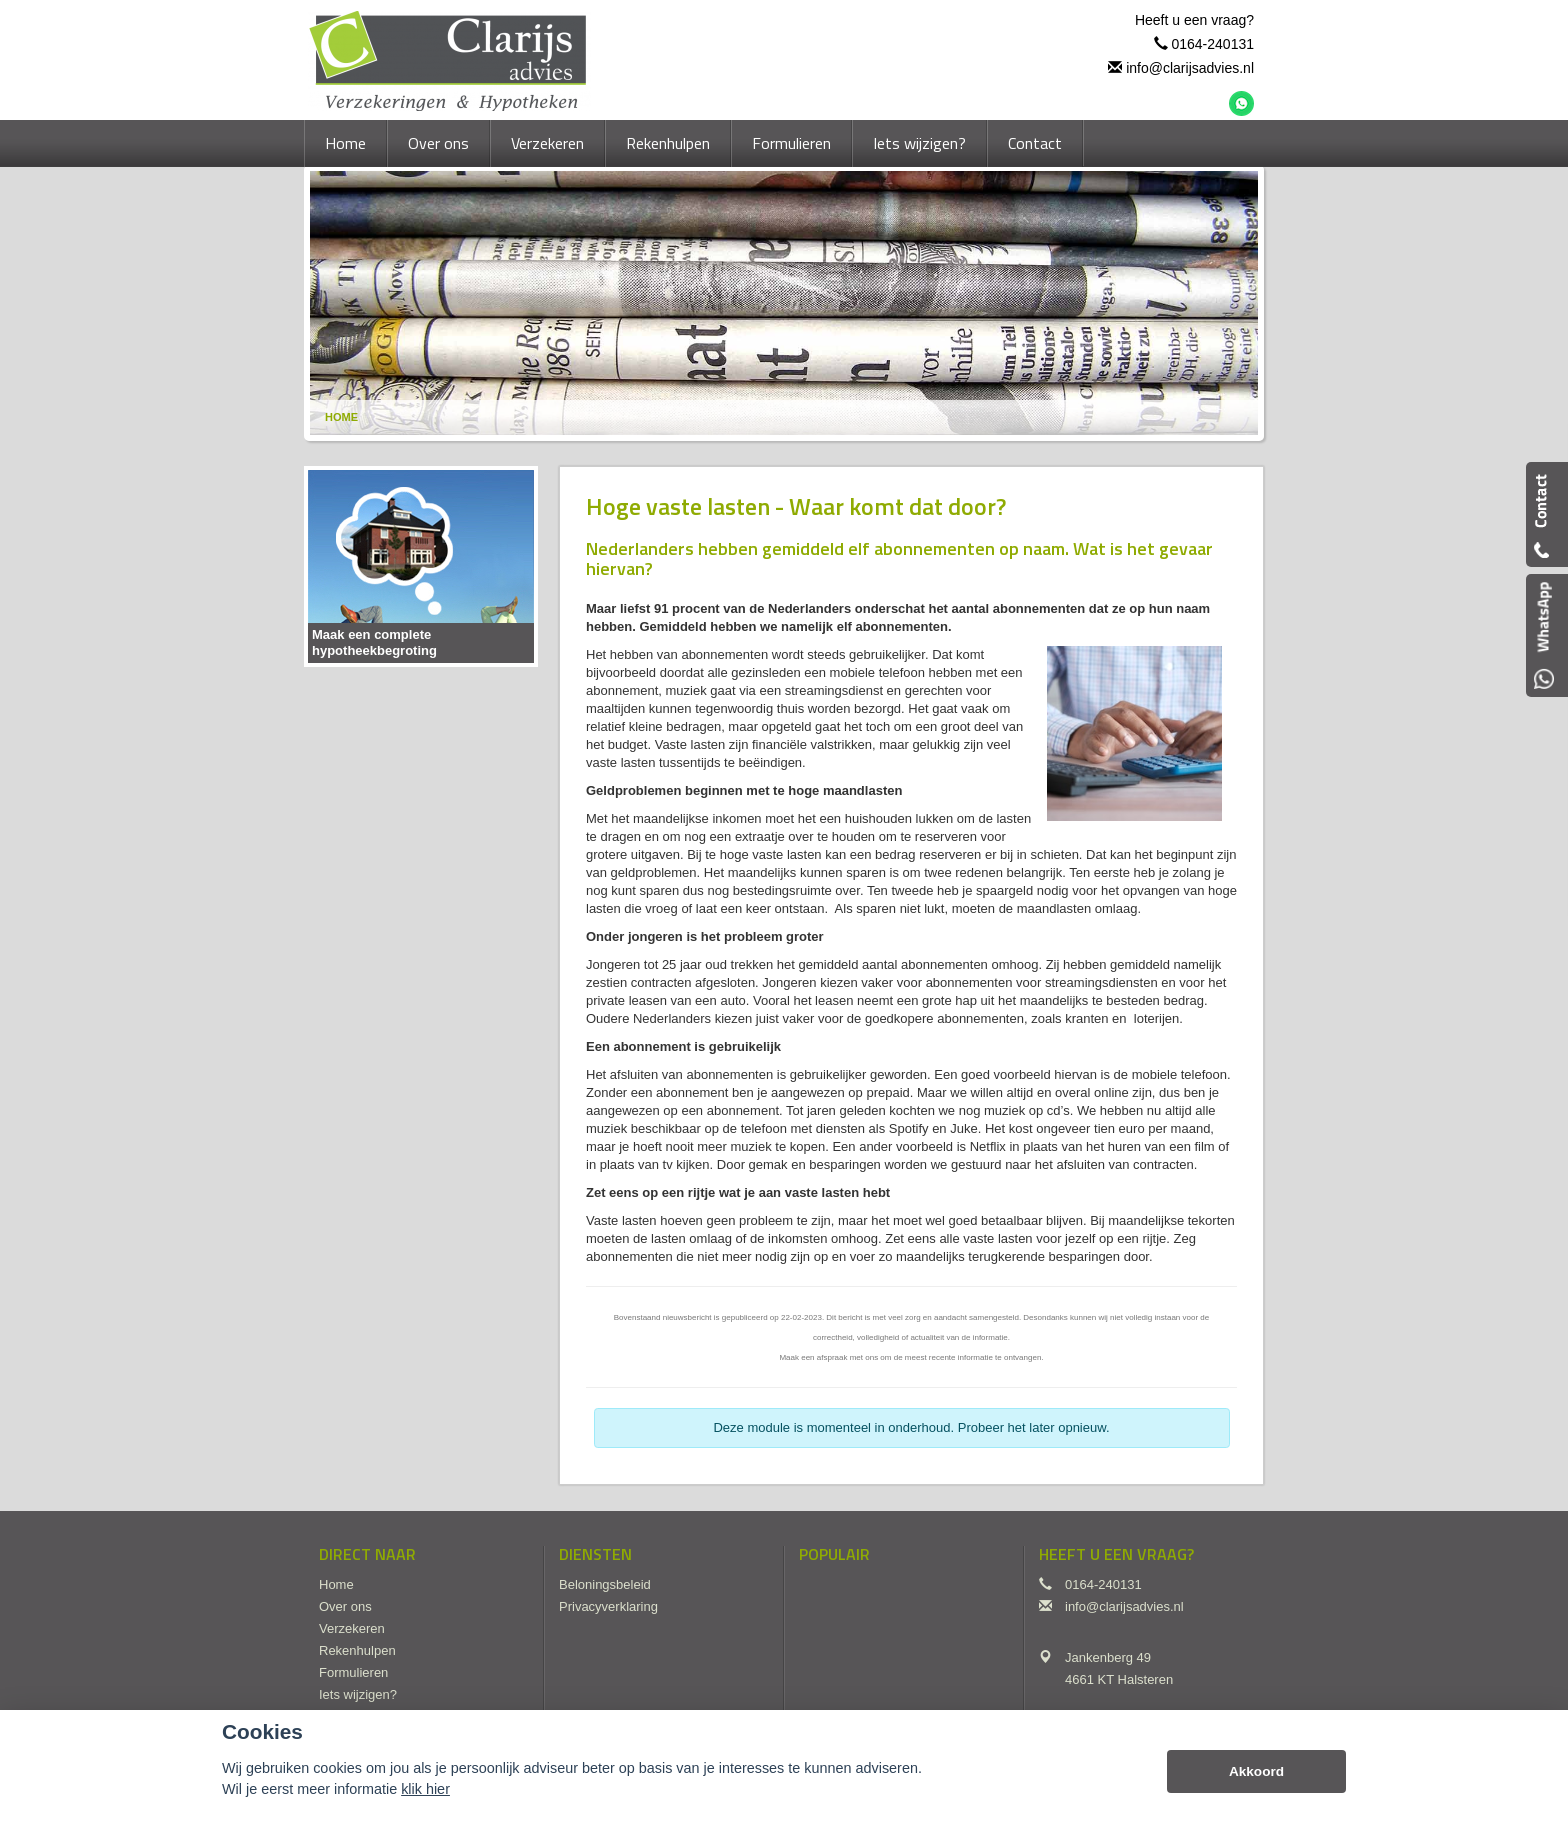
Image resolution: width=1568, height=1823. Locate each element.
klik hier (425, 1789)
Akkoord (1256, 1771)
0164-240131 (1212, 44)
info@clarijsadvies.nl (1190, 68)
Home (341, 417)
